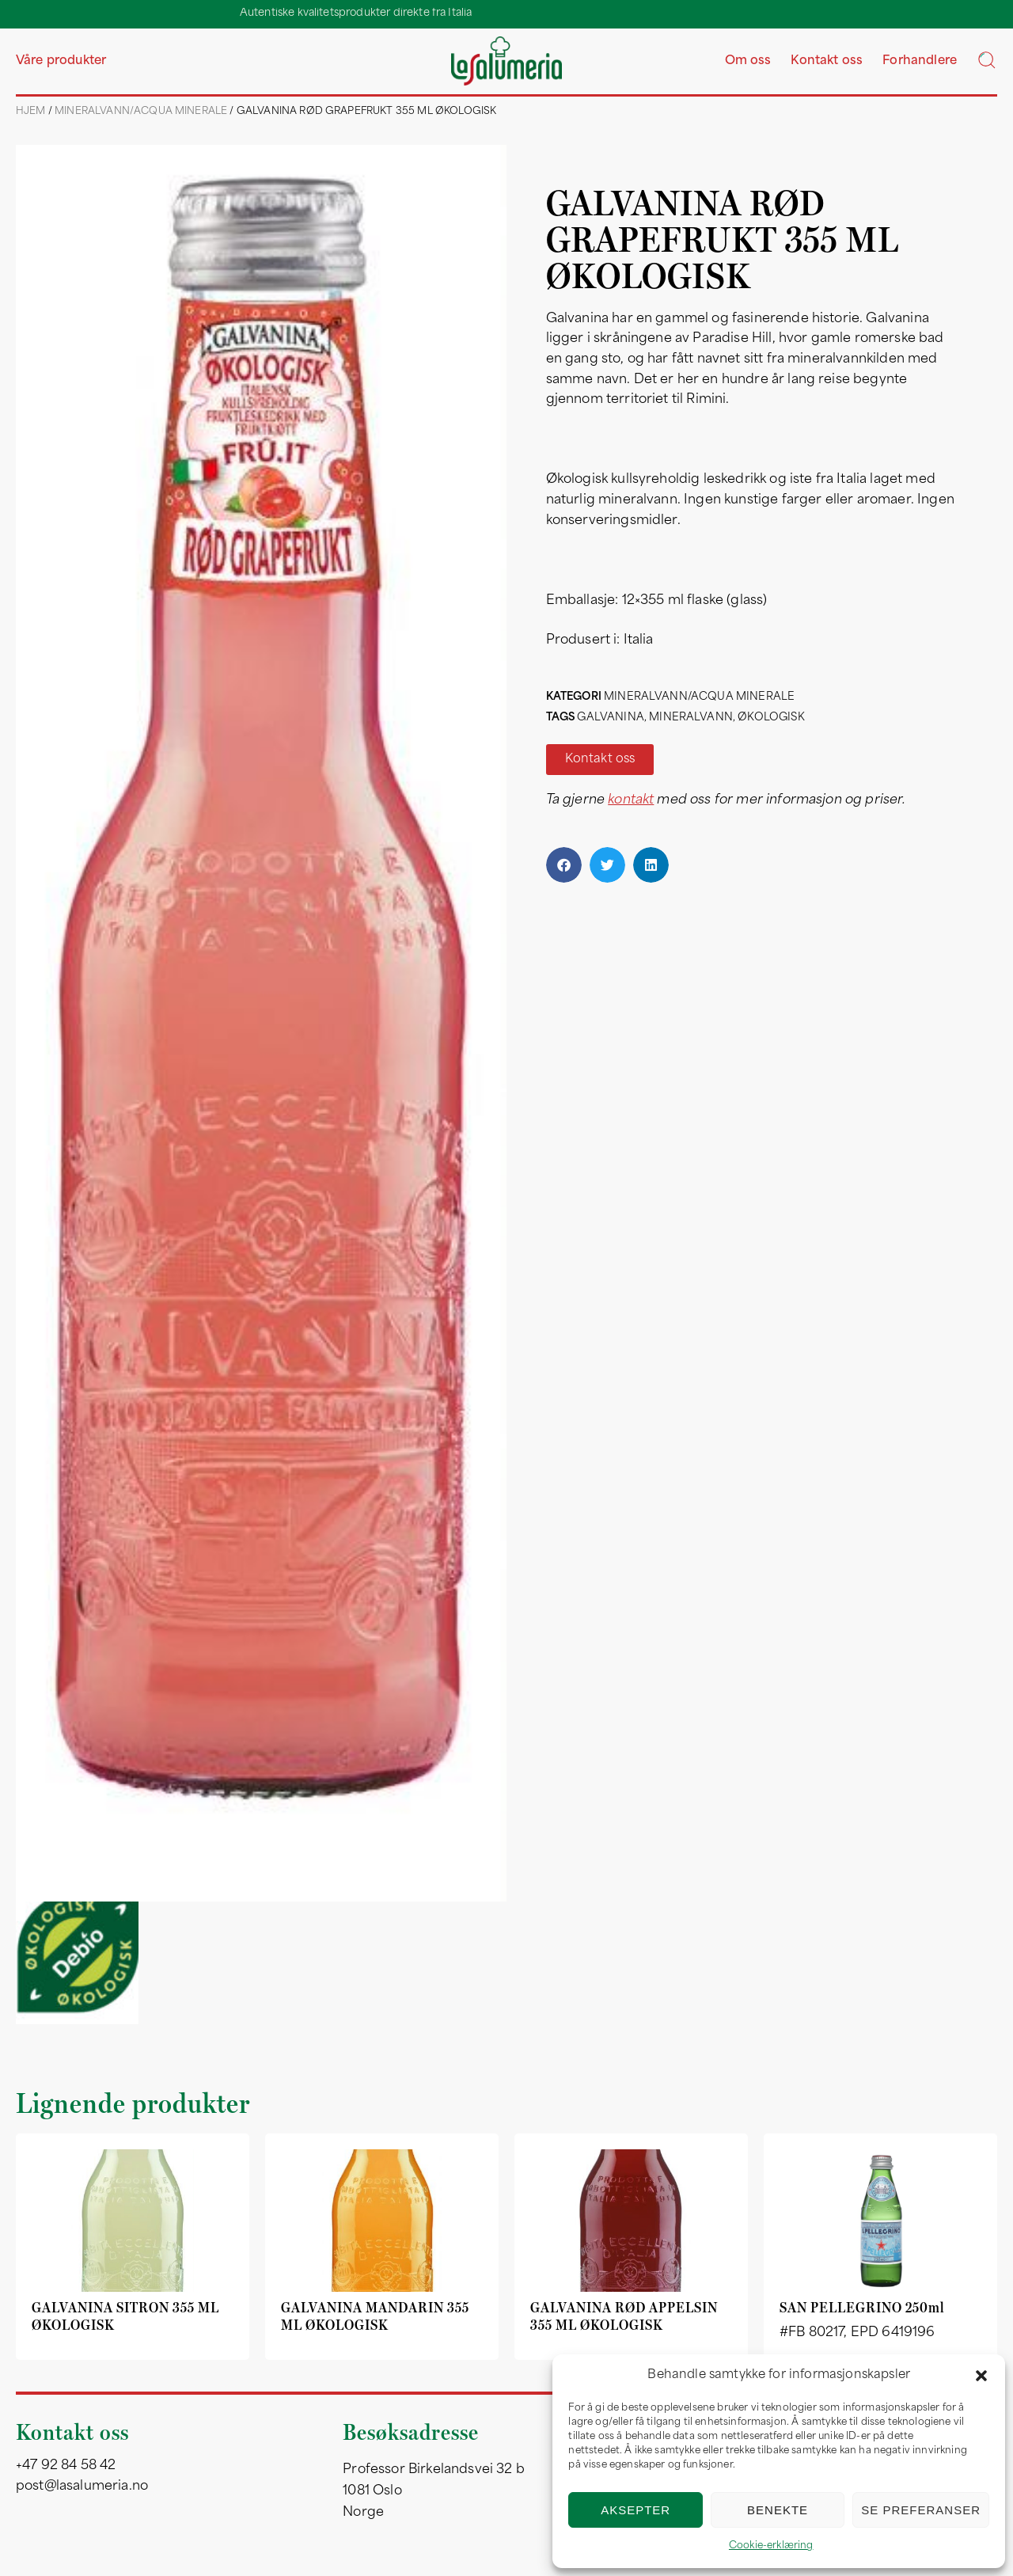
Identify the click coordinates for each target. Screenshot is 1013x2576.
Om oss (748, 61)
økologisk (771, 717)
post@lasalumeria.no (82, 2486)
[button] (981, 2376)
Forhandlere (919, 61)
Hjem (31, 111)
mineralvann (691, 717)
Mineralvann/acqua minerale (141, 111)
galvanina (610, 717)
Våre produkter (61, 61)
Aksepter (635, 2510)
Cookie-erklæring (771, 2546)
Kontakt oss (827, 61)
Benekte (777, 2510)
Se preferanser (921, 2510)
